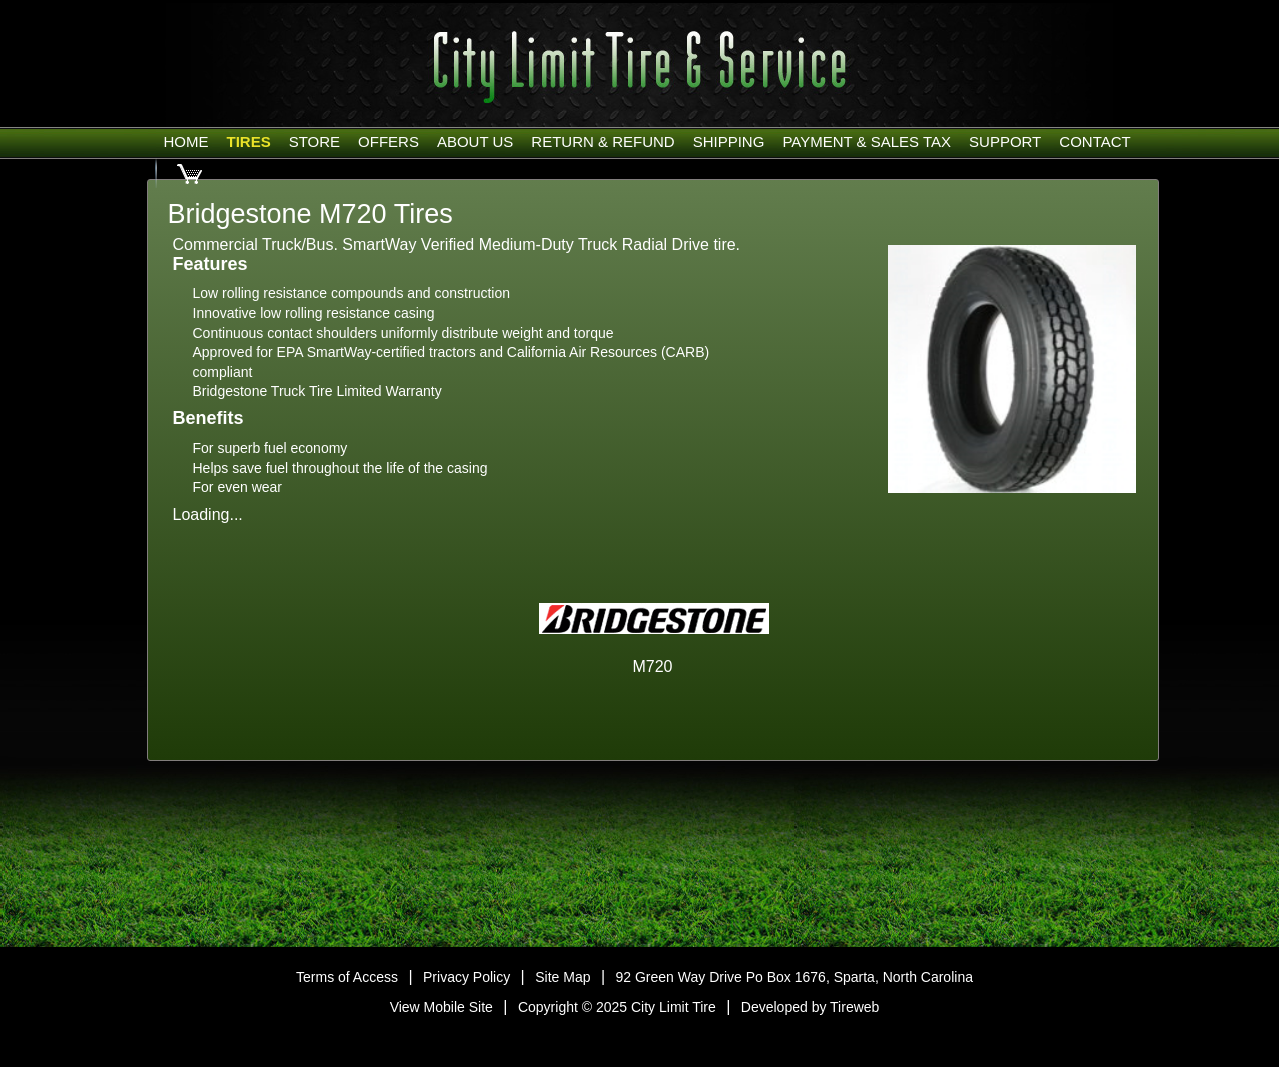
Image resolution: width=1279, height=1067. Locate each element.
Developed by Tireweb (810, 1007)
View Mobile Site (441, 1007)
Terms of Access (347, 977)
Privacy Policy (466, 977)
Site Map (562, 977)
